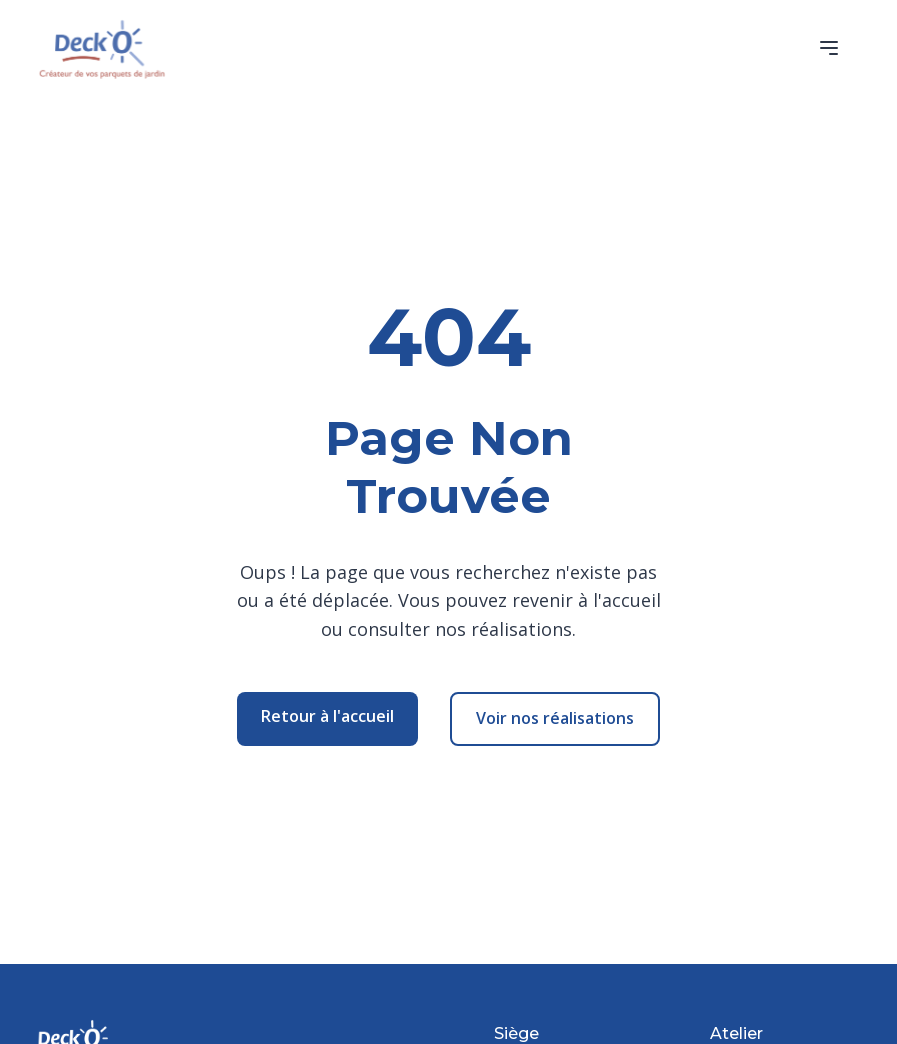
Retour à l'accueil (327, 716)
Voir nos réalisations (555, 718)
